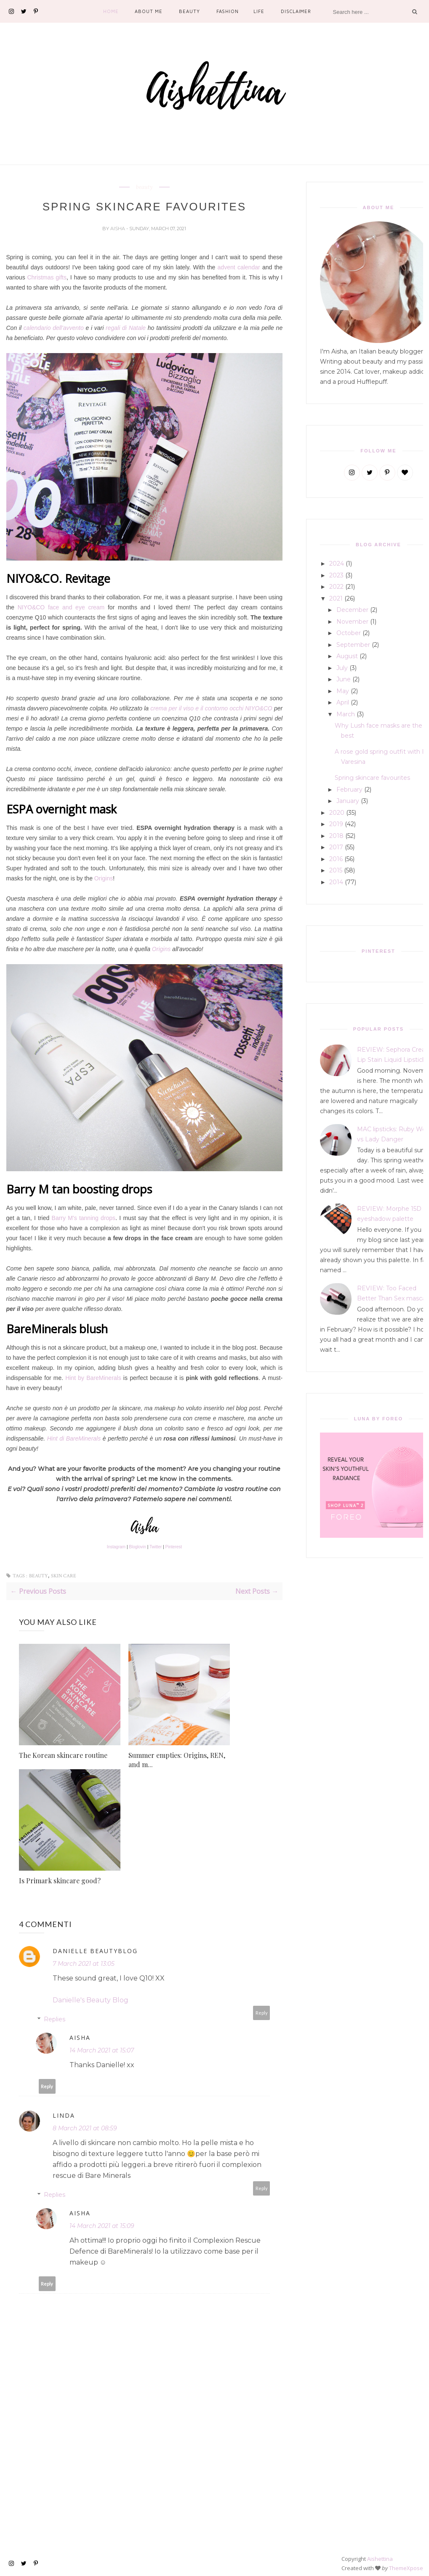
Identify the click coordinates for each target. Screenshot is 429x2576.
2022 (336, 586)
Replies (54, 2019)
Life (258, 11)
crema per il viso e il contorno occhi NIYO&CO (211, 708)
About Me (148, 11)
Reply (262, 2012)
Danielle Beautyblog (95, 1951)
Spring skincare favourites (372, 778)
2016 (336, 859)
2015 (335, 870)
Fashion (227, 11)
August (347, 656)
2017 (336, 847)
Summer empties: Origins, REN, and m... (176, 1760)
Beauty (189, 11)
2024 (336, 563)
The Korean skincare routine (63, 1755)
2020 (336, 812)
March (345, 714)
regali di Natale (126, 327)
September (353, 645)
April (342, 702)
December (352, 610)
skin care (63, 1576)
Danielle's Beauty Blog (90, 2000)
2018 (336, 836)
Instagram (116, 1547)
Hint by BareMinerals (93, 1377)
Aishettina (380, 2559)
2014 (336, 882)
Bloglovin (137, 1547)
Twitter (155, 1547)
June (343, 679)
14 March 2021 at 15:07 (101, 2050)
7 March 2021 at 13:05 (84, 1963)
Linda (64, 2115)
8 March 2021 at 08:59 (85, 2128)
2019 (336, 824)
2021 (336, 598)
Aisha (118, 228)
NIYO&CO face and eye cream (61, 607)
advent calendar (239, 267)
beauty (144, 187)
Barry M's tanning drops (84, 1218)
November (352, 621)
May (342, 691)
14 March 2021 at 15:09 (101, 2226)
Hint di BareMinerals (74, 1438)
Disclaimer (296, 11)
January (347, 801)
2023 (336, 575)
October (348, 633)
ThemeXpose (406, 2568)
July (342, 668)
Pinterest (173, 1547)
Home (111, 11)
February (349, 789)
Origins (103, 878)
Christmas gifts (47, 277)
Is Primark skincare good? (60, 1880)
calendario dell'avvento (54, 327)
